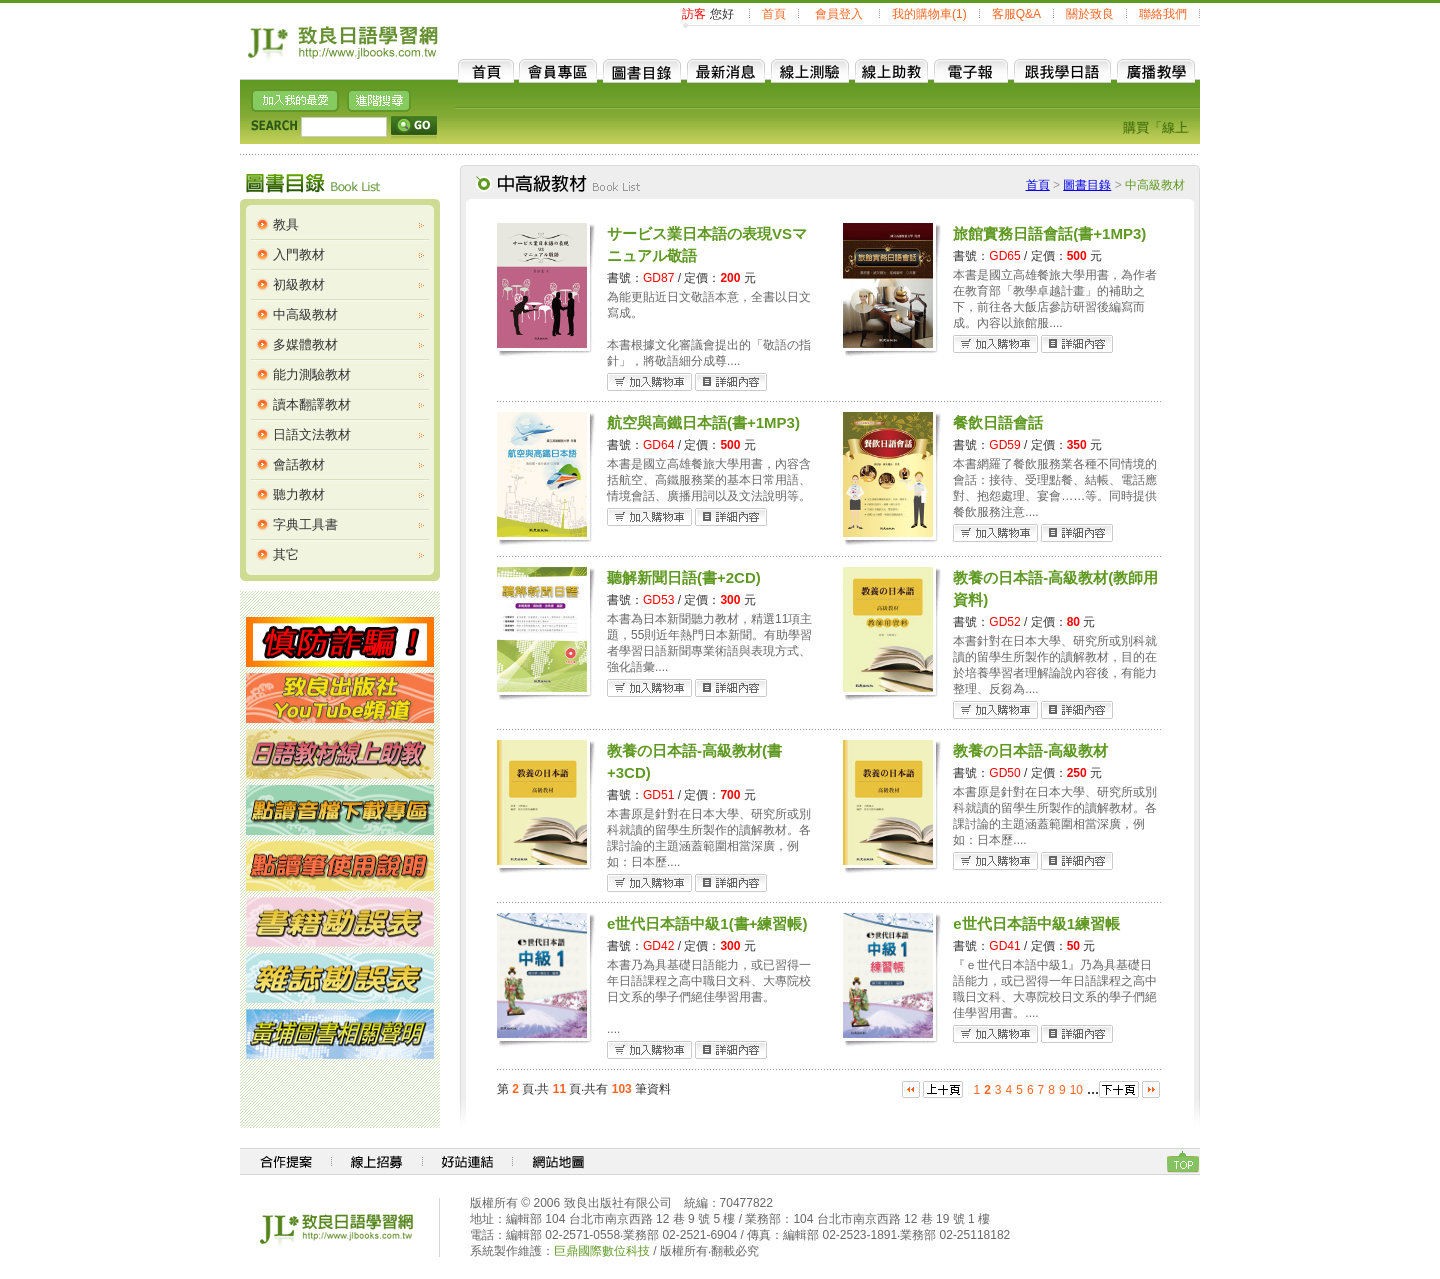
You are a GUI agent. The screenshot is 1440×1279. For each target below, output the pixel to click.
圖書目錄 (1087, 185)
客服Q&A (1016, 14)
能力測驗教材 (312, 374)
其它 (286, 554)
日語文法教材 (312, 434)
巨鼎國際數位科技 (602, 1251)
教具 (286, 224)
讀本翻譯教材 (312, 404)
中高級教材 (305, 314)
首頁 (774, 14)
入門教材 (299, 254)
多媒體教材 (305, 344)
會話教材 (299, 464)
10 (1076, 1090)
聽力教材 (299, 494)
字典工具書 (305, 524)
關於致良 (1090, 14)
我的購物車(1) (929, 14)
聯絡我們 (1163, 14)
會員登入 (839, 14)
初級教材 (299, 284)
